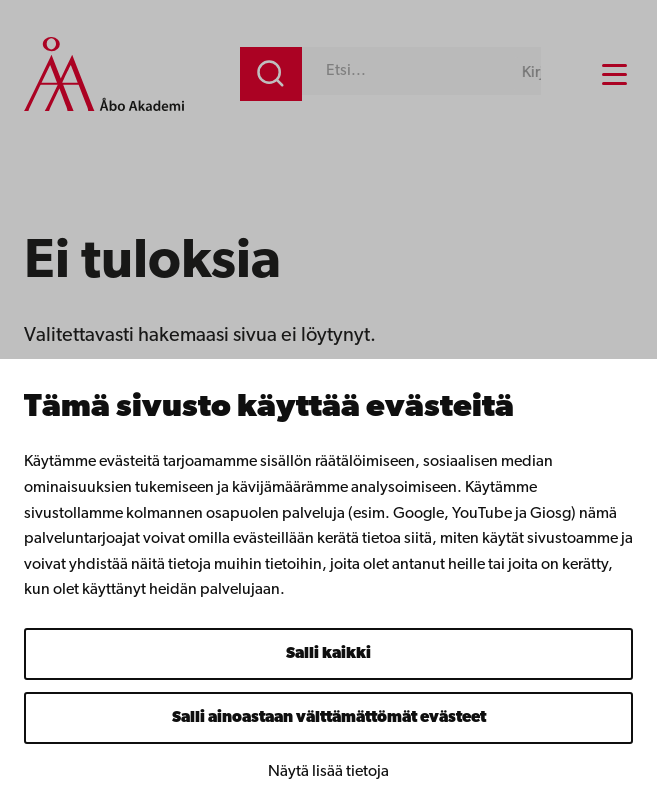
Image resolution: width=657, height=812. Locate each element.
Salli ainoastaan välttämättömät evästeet (329, 718)
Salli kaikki (328, 654)
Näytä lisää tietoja (328, 772)
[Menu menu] (614, 74)
